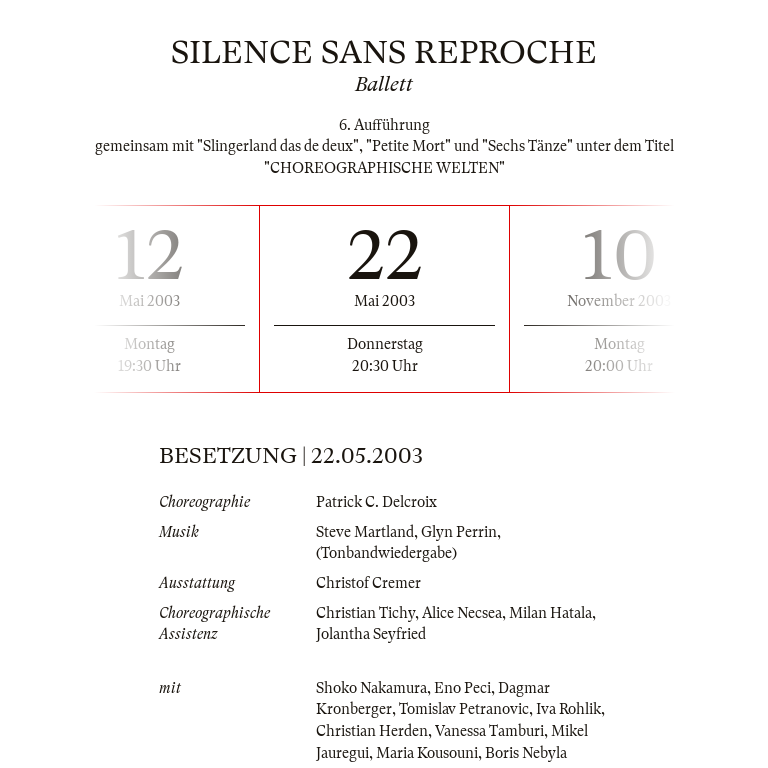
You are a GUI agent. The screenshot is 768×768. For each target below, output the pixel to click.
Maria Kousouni (427, 753)
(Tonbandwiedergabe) (386, 553)
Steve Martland (365, 532)
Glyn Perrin (459, 532)
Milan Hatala (550, 613)
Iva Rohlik (568, 709)
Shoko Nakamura (371, 688)
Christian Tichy (365, 613)
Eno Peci (462, 688)
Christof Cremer (368, 583)
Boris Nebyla (526, 753)
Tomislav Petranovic (464, 709)
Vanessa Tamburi (489, 731)
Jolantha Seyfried (371, 634)
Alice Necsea (462, 613)
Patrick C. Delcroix (376, 502)
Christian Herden (372, 731)
